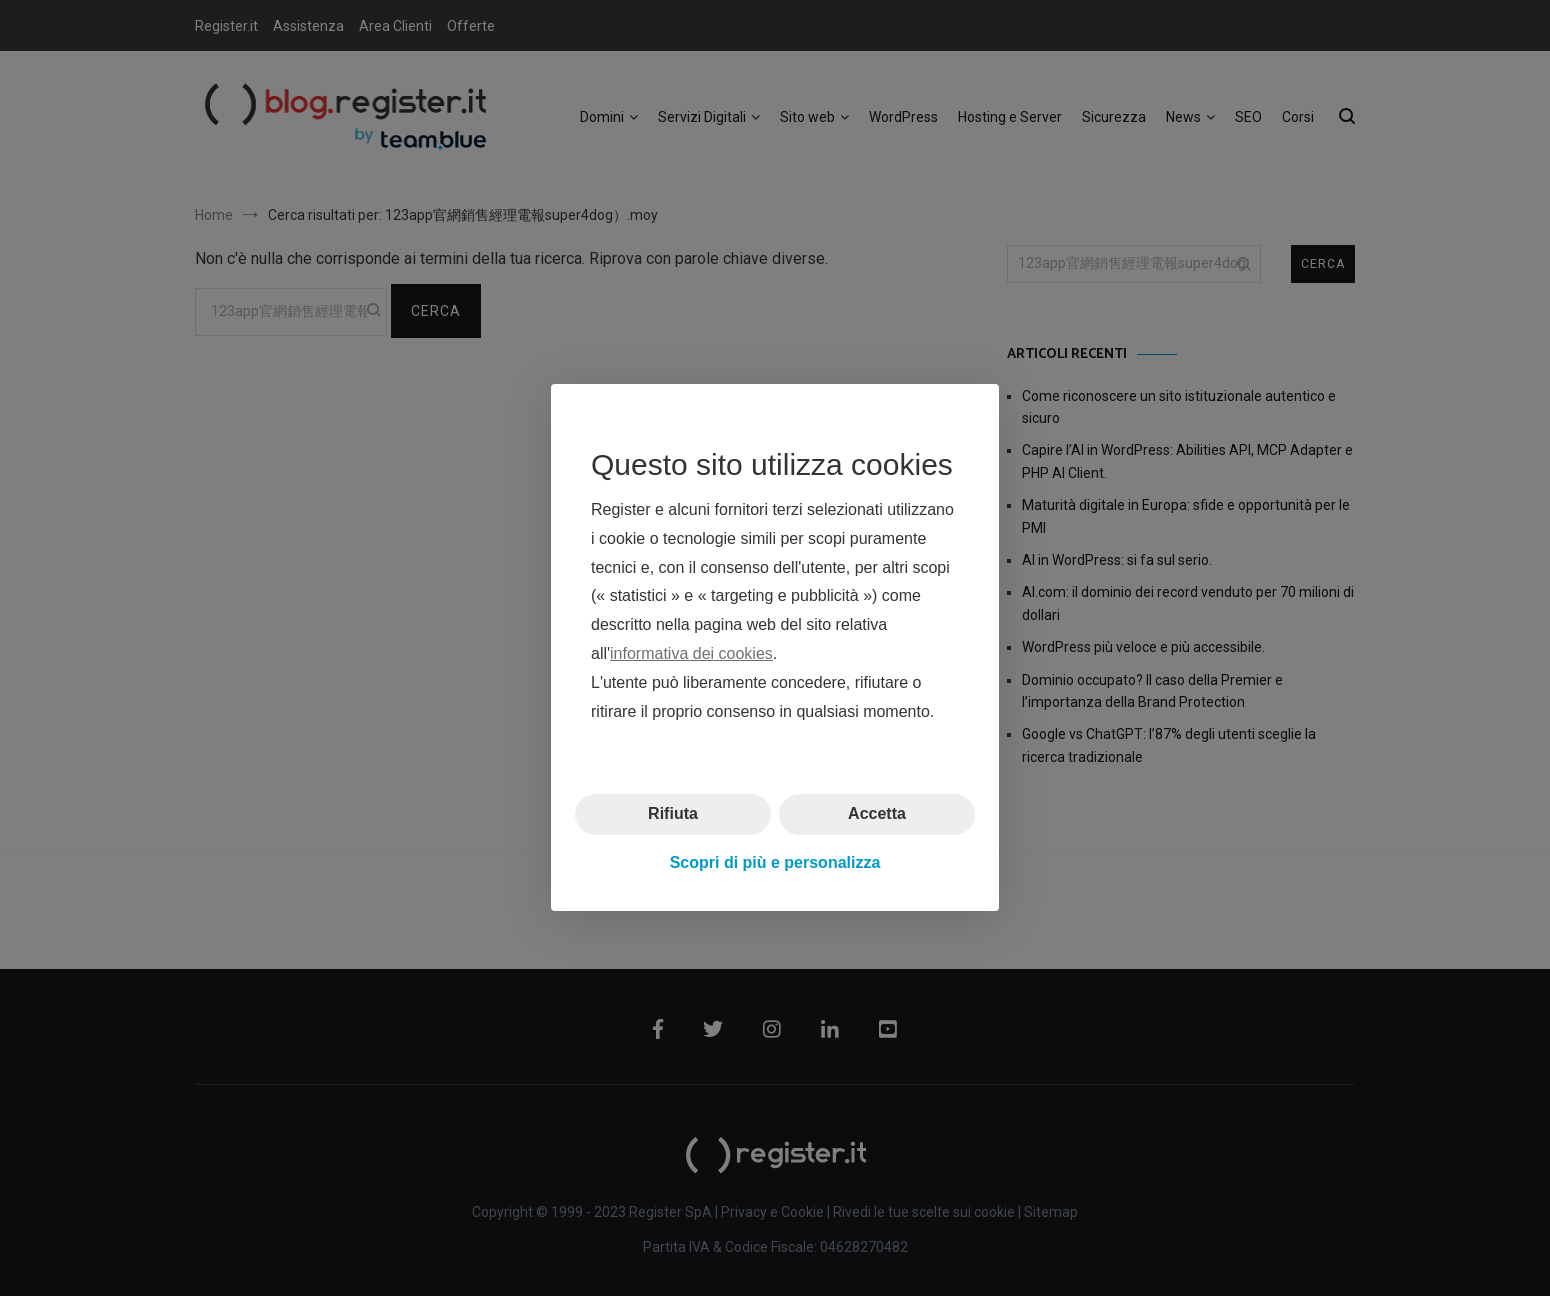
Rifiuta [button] (673, 814)
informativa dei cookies (691, 653)
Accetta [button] (877, 814)
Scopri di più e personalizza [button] (775, 862)
